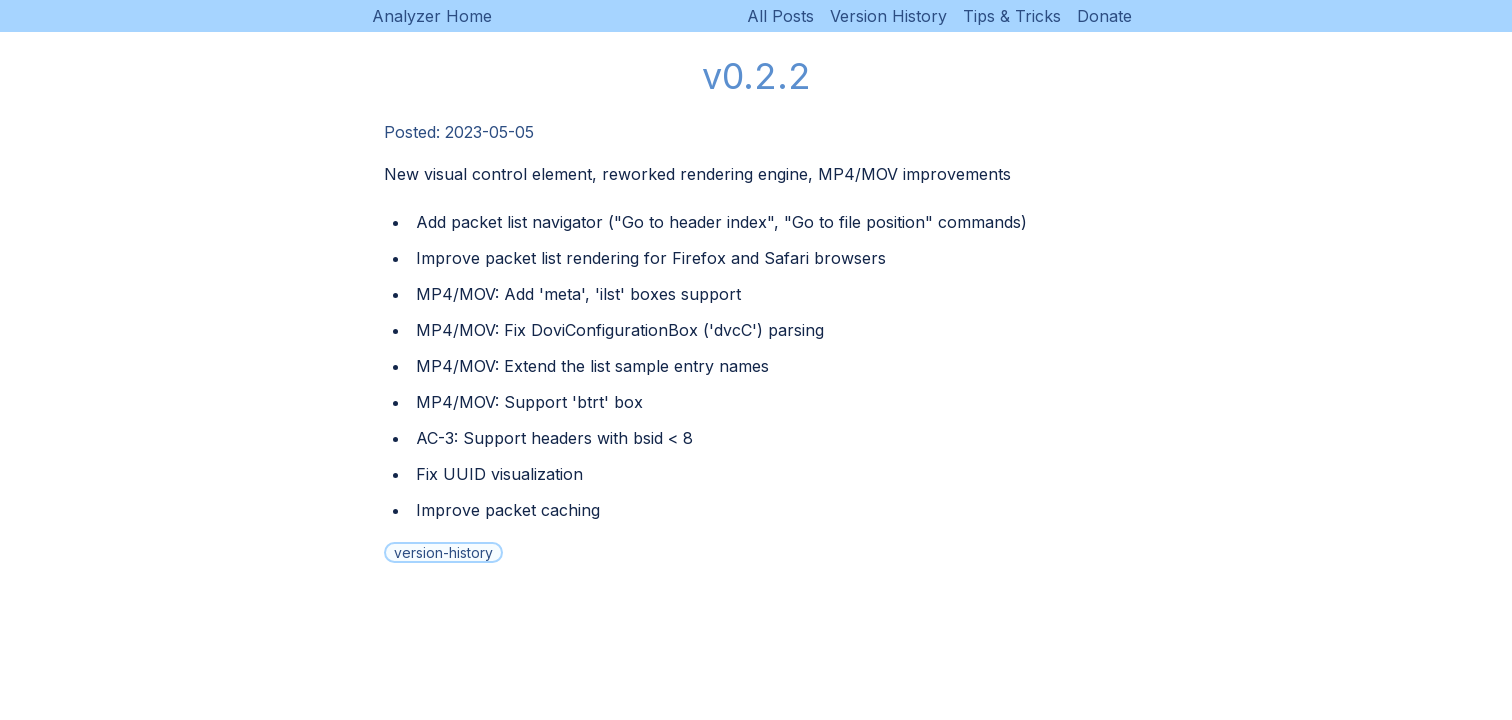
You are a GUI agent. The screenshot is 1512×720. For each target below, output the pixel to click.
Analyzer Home (432, 16)
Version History (888, 16)
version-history (443, 552)
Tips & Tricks (1012, 16)
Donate (1104, 16)
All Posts (780, 16)
